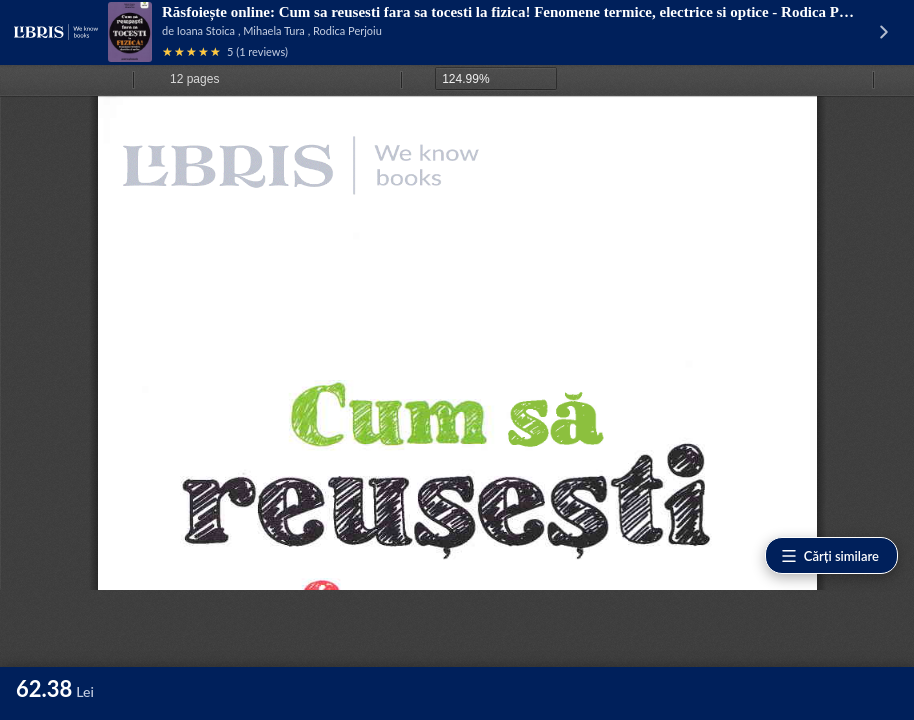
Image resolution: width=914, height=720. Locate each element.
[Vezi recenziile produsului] (192, 51)
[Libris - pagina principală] (56, 32)
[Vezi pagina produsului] (130, 32)
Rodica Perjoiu (347, 30)
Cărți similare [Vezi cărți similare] (829, 556)
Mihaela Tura (274, 30)
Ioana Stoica (206, 30)
